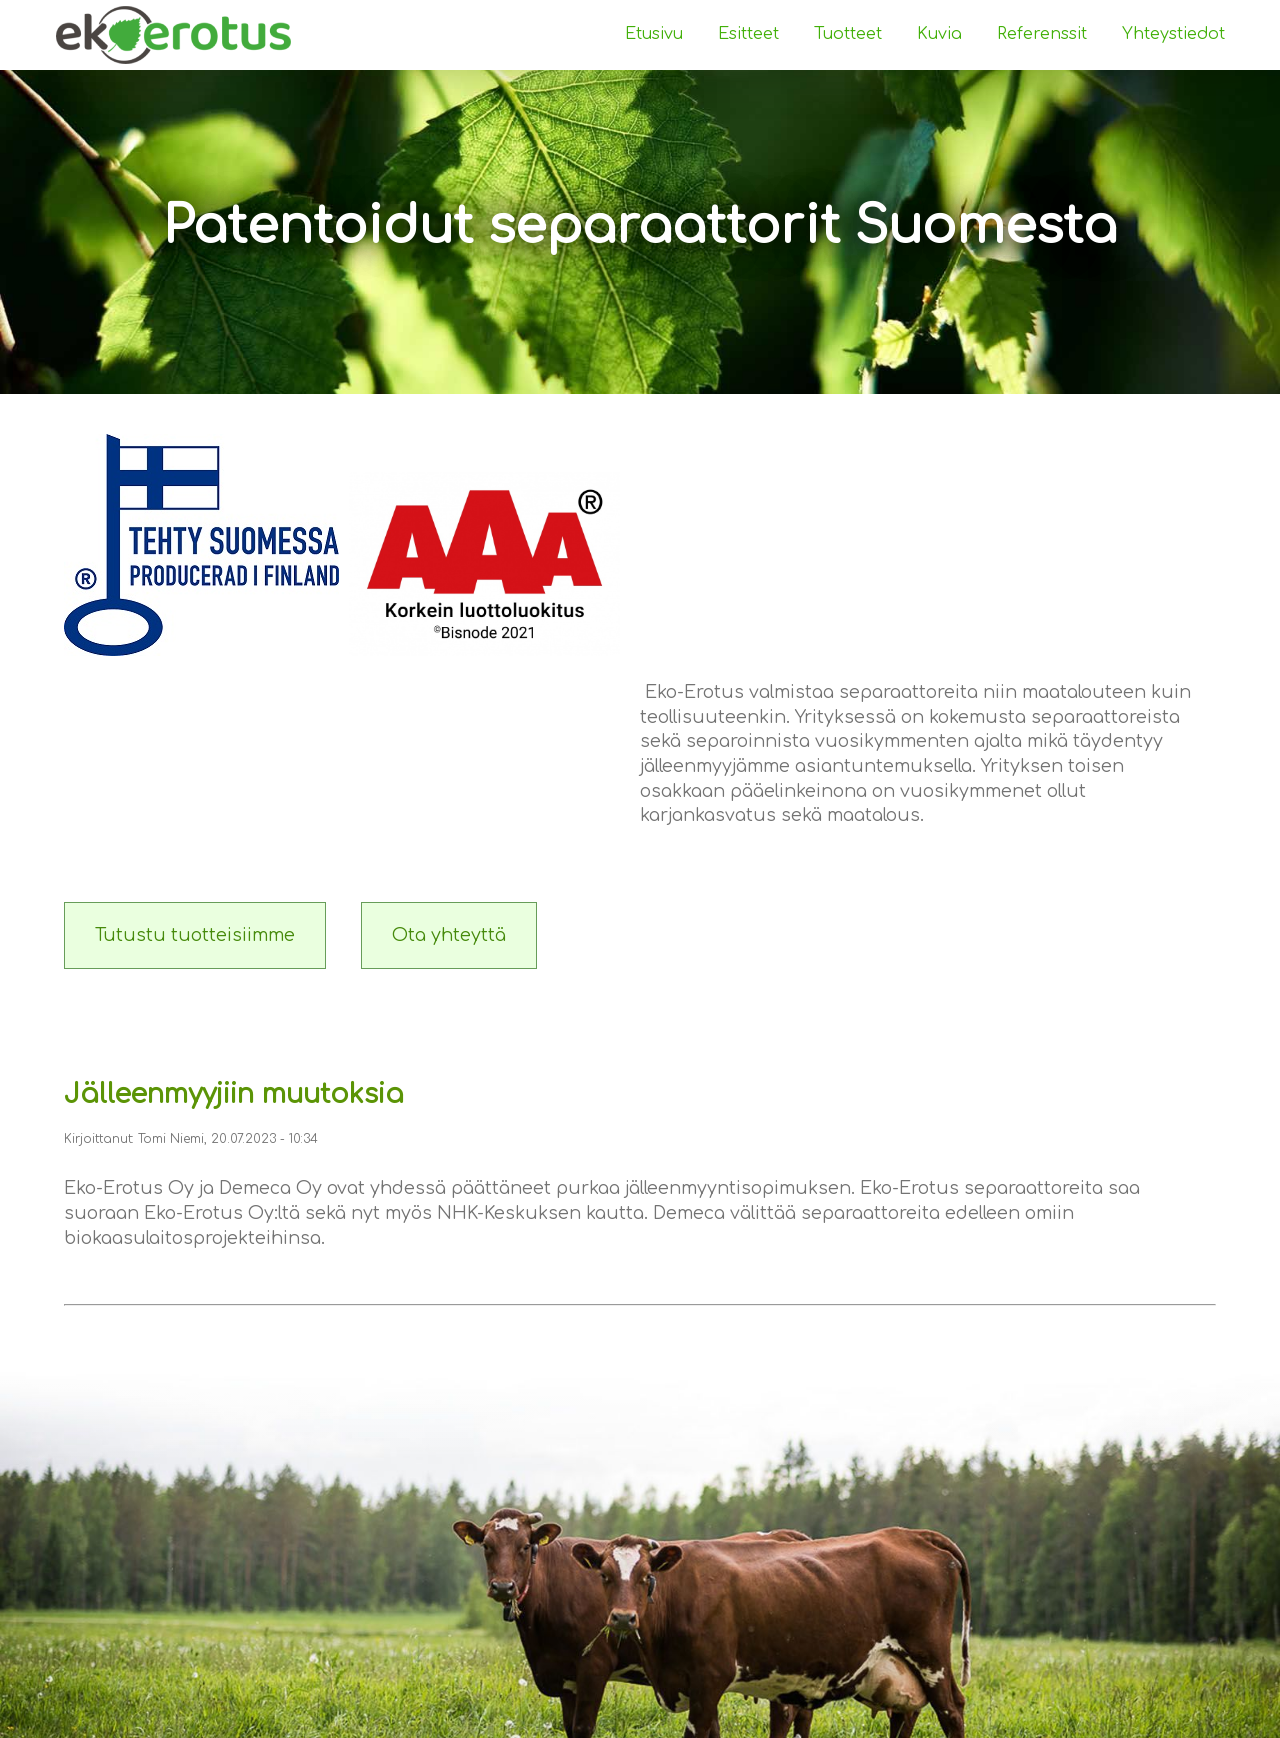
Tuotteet (848, 34)
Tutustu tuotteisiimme (195, 935)
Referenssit (1042, 34)
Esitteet (748, 34)
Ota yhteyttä (449, 935)
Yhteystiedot (1173, 34)
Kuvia (939, 34)
